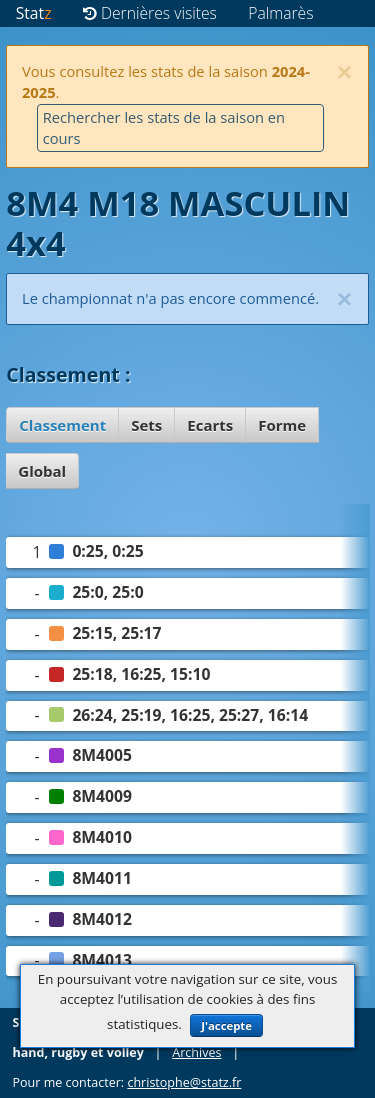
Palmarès (280, 13)
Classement (62, 425)
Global (42, 471)
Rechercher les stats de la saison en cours (164, 127)
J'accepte (226, 1025)
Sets (146, 425)
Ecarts (210, 425)
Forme (282, 425)
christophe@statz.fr (184, 1082)
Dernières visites (150, 13)
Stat (34, 13)
